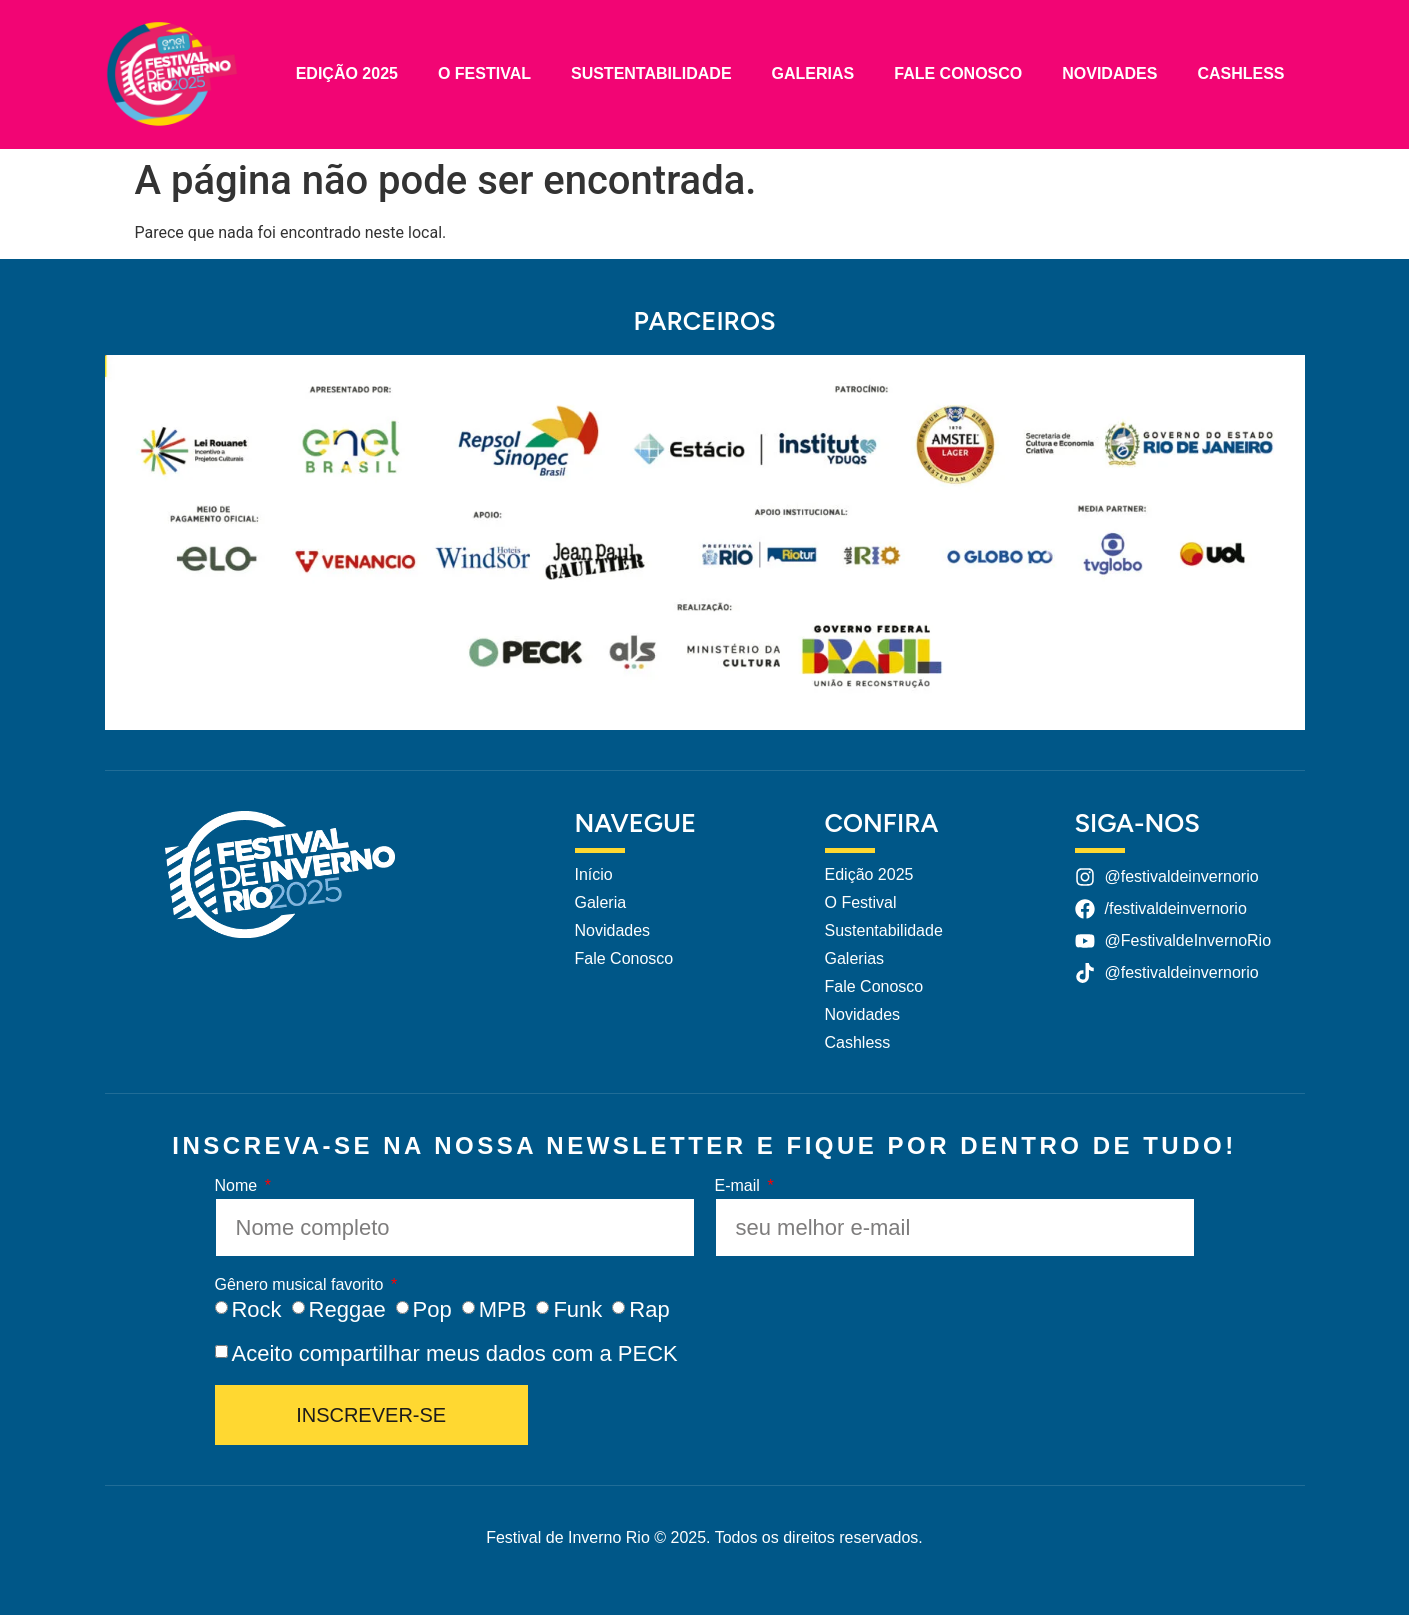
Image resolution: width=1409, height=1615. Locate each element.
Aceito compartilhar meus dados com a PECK (454, 1353)
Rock (256, 1309)
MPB (503, 1309)
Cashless (1240, 73)
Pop (432, 1309)
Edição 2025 (347, 73)
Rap (649, 1309)
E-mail (740, 1186)
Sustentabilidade (651, 73)
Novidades (1109, 73)
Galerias (813, 73)
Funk (577, 1309)
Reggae (347, 1309)
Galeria (601, 902)
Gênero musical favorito (301, 1285)
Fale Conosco (958, 73)
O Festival (484, 73)
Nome (238, 1186)
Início (594, 874)
